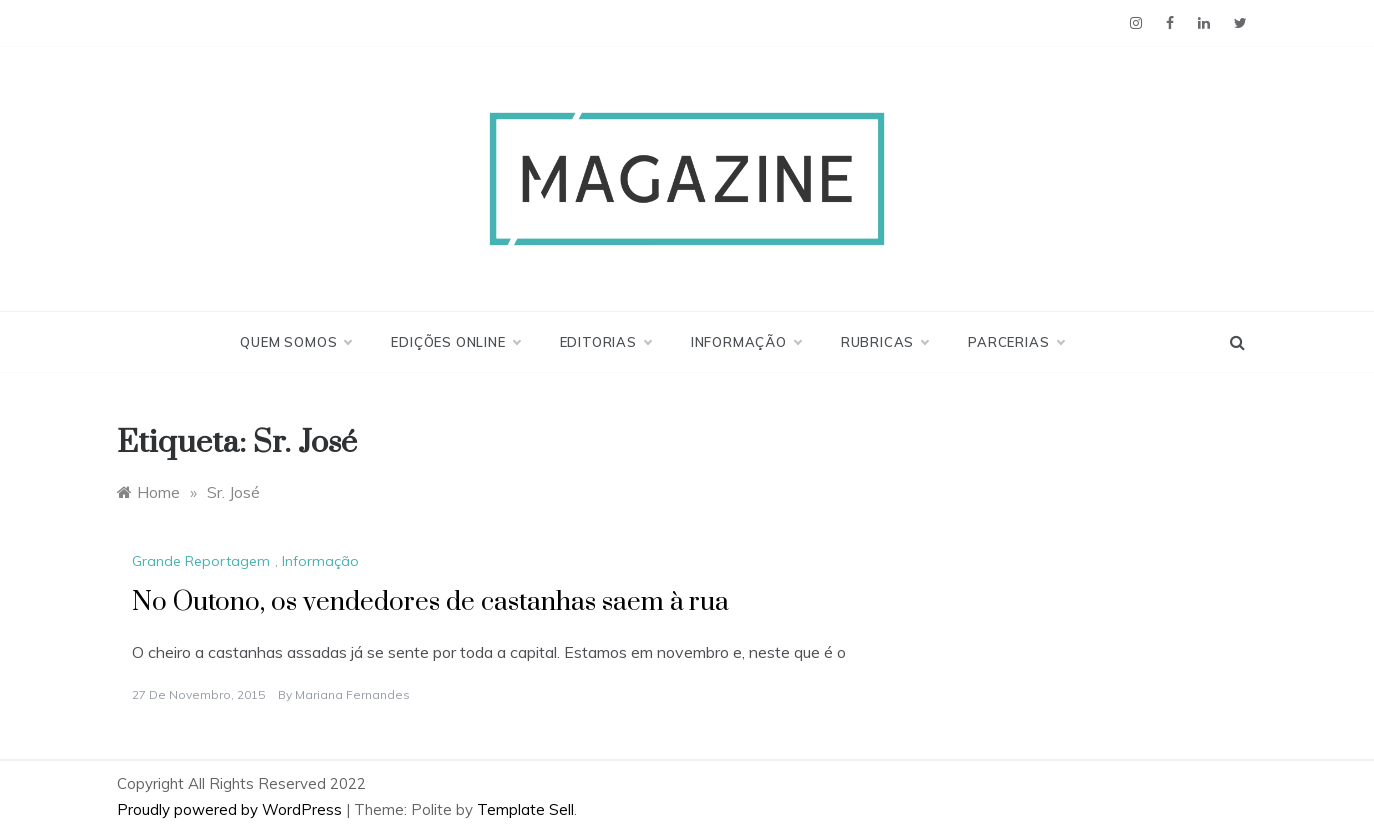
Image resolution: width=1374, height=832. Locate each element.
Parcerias (1015, 342)
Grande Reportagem (201, 561)
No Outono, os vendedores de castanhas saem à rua (430, 602)
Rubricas (884, 342)
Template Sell (525, 809)
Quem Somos (295, 342)
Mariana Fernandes (352, 694)
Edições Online (455, 342)
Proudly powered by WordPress (231, 809)
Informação (746, 342)
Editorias (605, 342)
